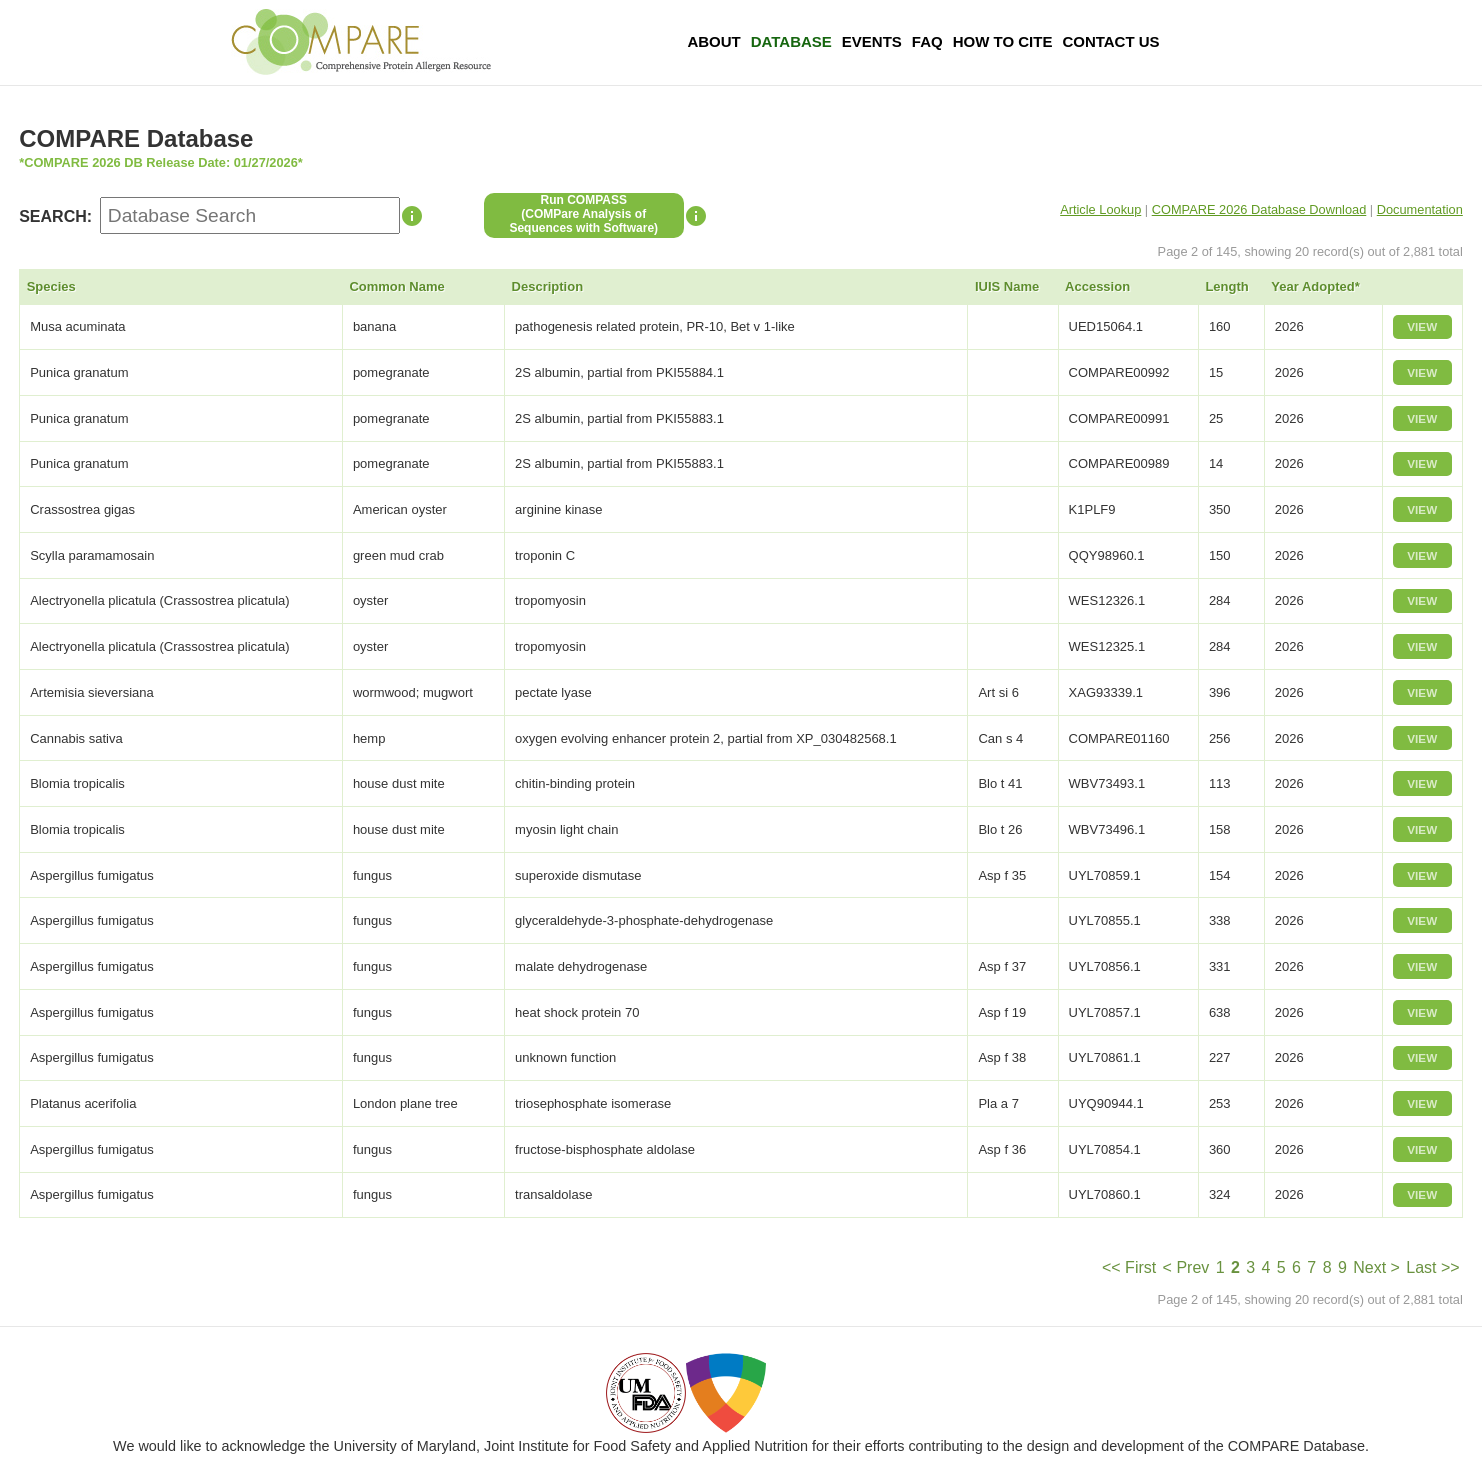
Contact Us (1110, 41)
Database (791, 41)
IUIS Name (1007, 286)
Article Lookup (1100, 209)
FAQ (927, 41)
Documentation (1420, 209)
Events (872, 41)
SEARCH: (55, 216)
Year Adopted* (1315, 286)
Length (1226, 286)
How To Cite (1003, 41)
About (713, 41)
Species (51, 286)
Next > (1376, 1267)
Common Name (396, 286)
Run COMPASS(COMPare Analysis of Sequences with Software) (583, 214)
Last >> (1432, 1267)
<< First (1129, 1267)
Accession (1097, 286)
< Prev (1186, 1267)
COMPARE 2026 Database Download (1259, 209)
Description (548, 286)
